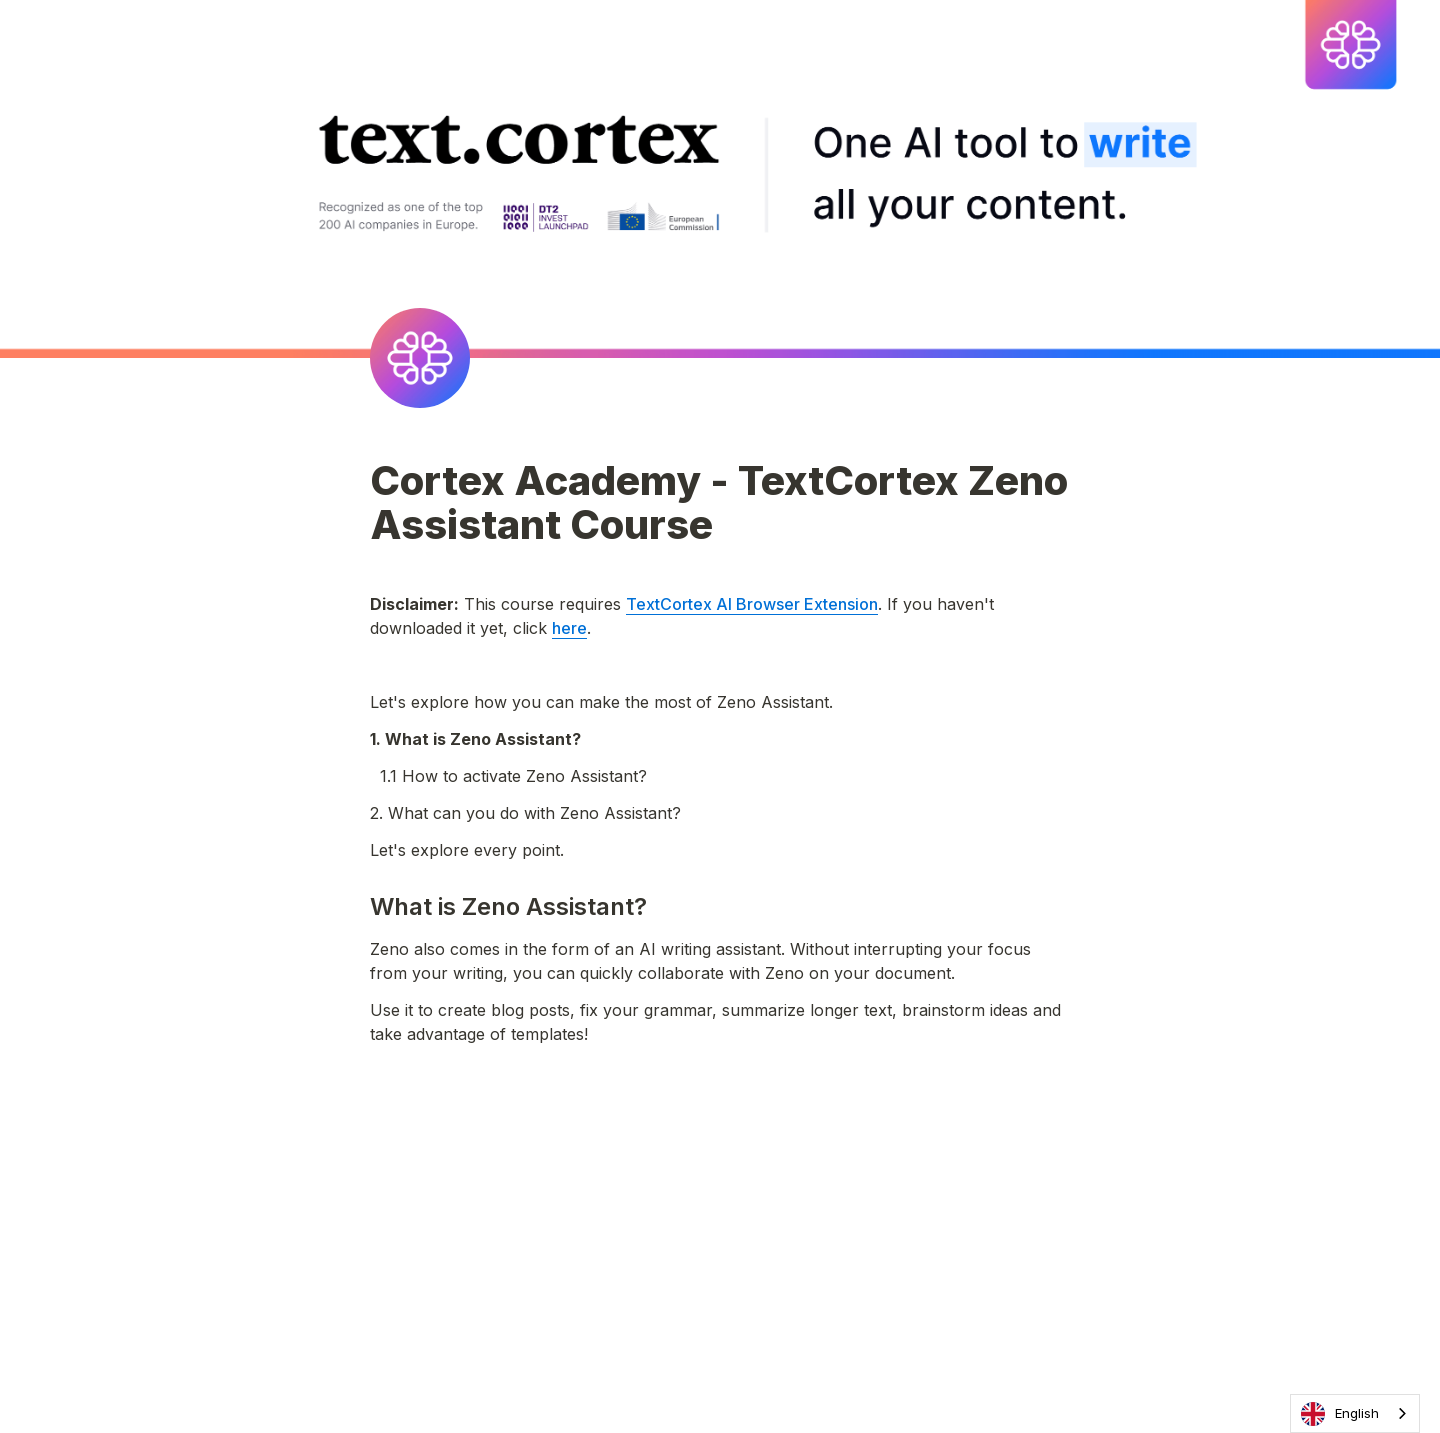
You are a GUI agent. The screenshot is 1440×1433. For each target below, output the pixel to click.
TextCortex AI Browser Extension (752, 604)
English (1340, 1414)
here (569, 628)
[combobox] (1355, 1413)
